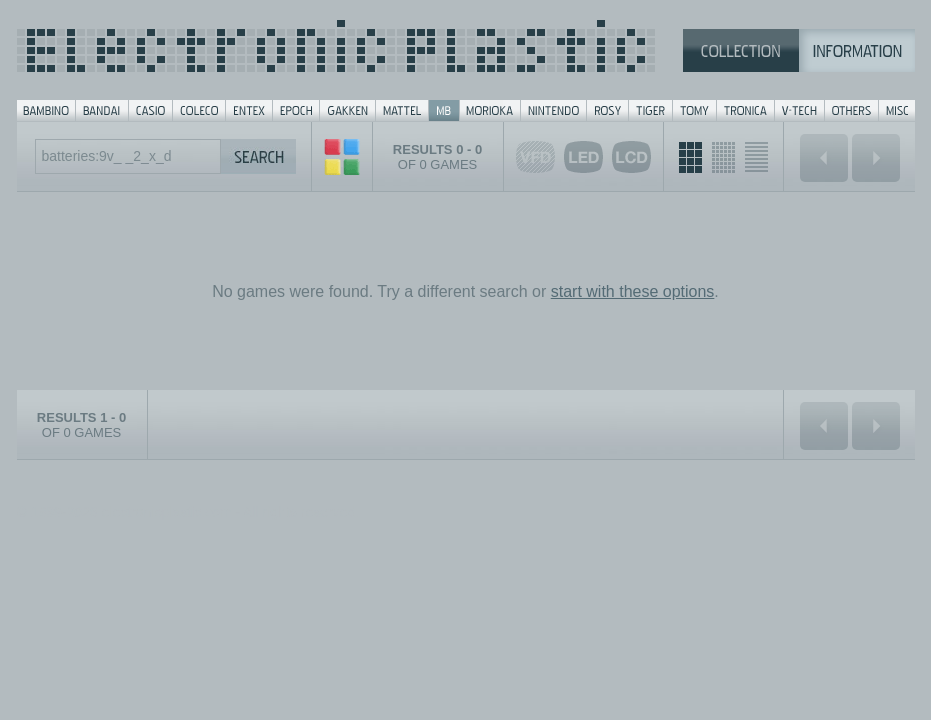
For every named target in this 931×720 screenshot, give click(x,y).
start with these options (633, 291)
